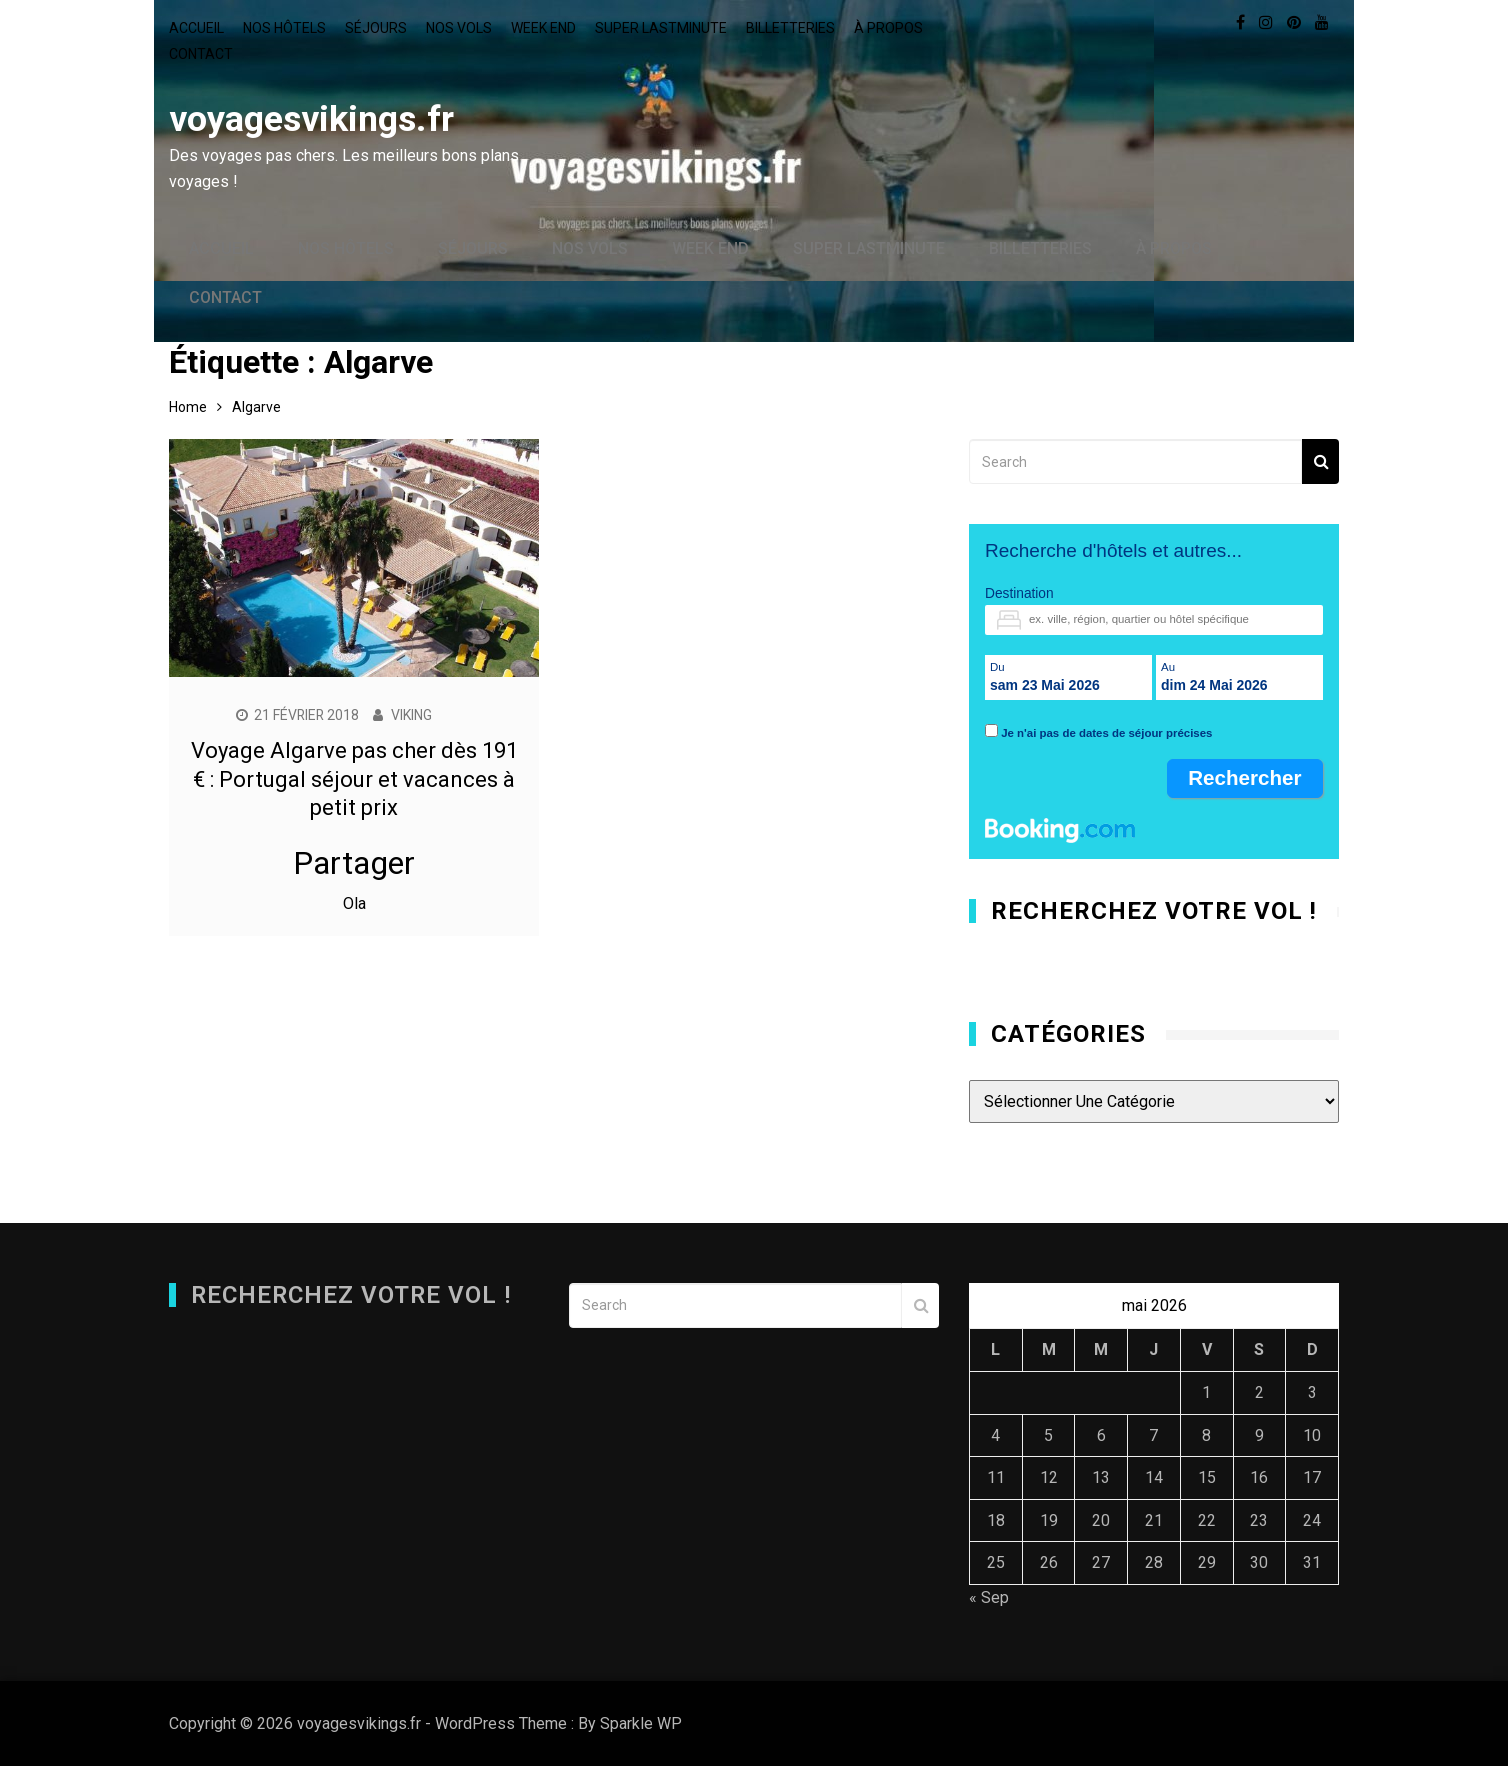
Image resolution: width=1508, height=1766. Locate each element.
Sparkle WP (641, 1723)
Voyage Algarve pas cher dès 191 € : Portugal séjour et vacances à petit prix (354, 779)
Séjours (376, 28)
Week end (543, 28)
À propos (888, 28)
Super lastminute (661, 28)
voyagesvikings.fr (311, 119)
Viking (412, 715)
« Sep (989, 1597)
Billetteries (790, 28)
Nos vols (459, 28)
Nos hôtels (284, 28)
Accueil (196, 28)
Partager (354, 863)
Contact (201, 54)
